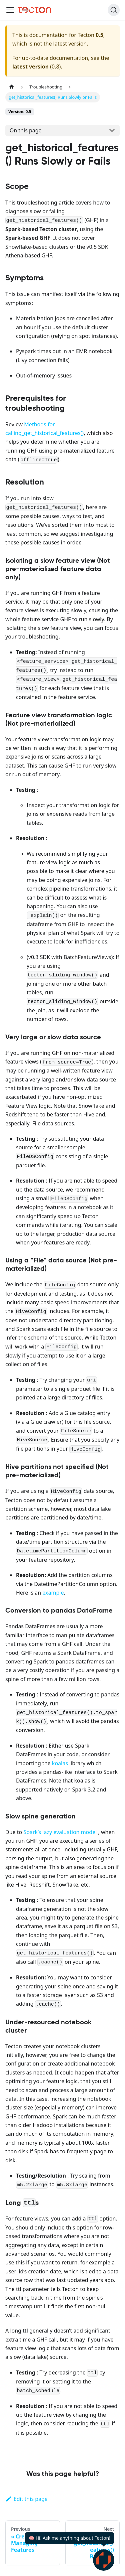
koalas (60, 1763)
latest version (30, 66)
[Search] (114, 10)
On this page (26, 130)
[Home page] (11, 87)
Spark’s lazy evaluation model (60, 1832)
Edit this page (26, 2499)
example (53, 1592)
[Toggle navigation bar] (10, 10)
